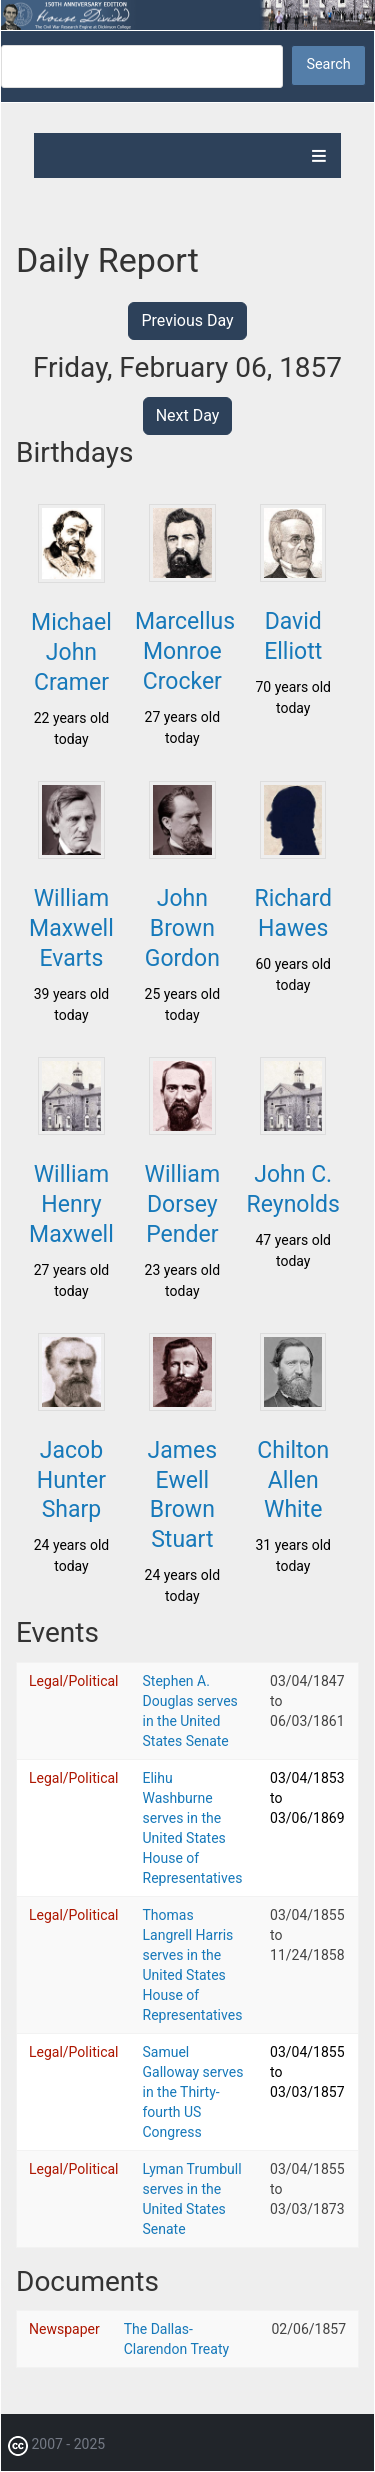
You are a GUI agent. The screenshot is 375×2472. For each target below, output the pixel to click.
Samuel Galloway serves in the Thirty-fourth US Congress (193, 2092)
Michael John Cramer (71, 652)
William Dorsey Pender (182, 1204)
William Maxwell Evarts (71, 928)
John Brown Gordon (182, 928)
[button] (71, 577)
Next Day (188, 415)
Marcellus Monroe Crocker (185, 651)
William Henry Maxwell (71, 1204)
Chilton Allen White (293, 1480)
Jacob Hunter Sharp (71, 1480)
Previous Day (187, 320)
